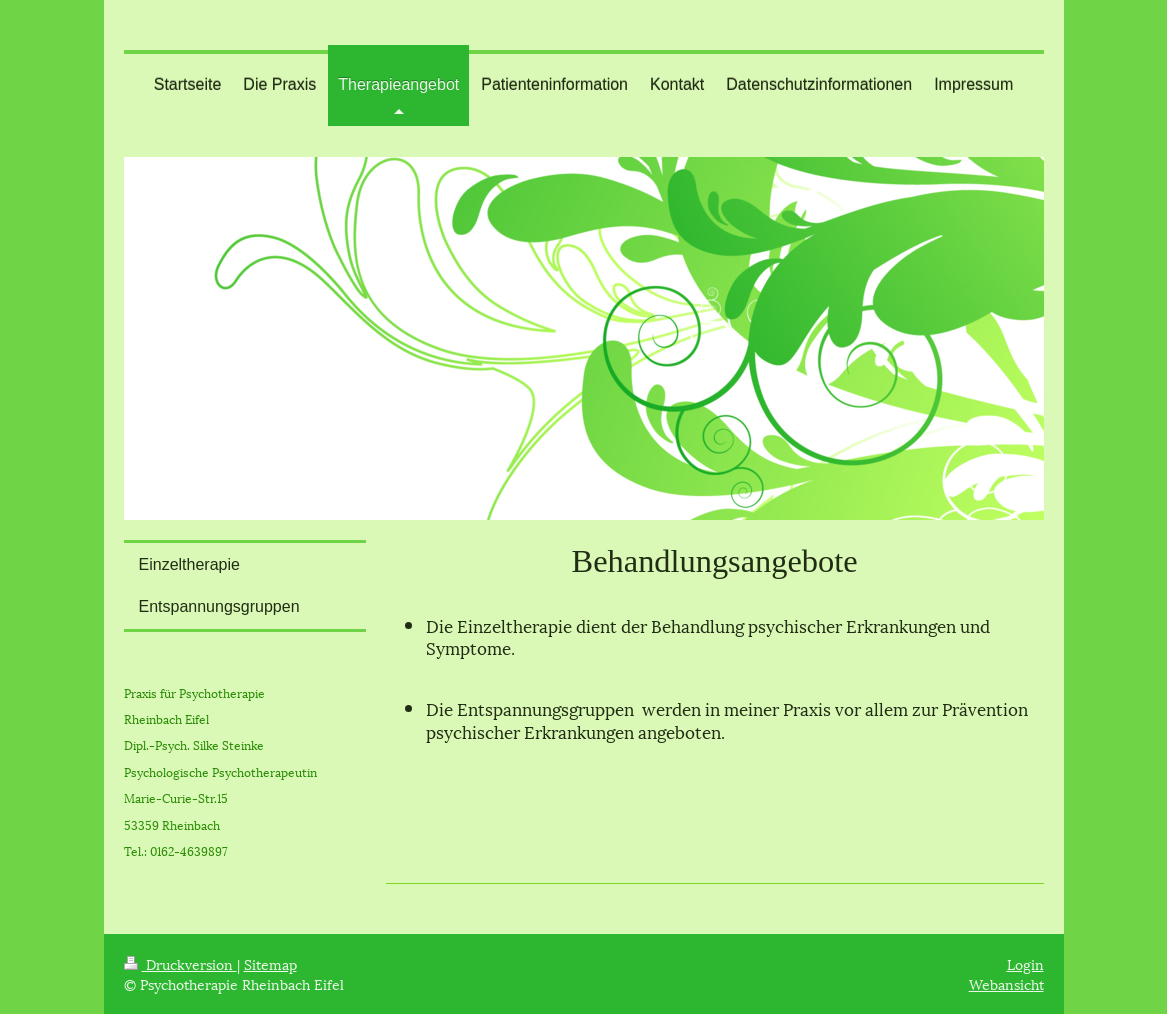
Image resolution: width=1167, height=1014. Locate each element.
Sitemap (270, 963)
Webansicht (1006, 983)
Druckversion (180, 963)
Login (1025, 963)
